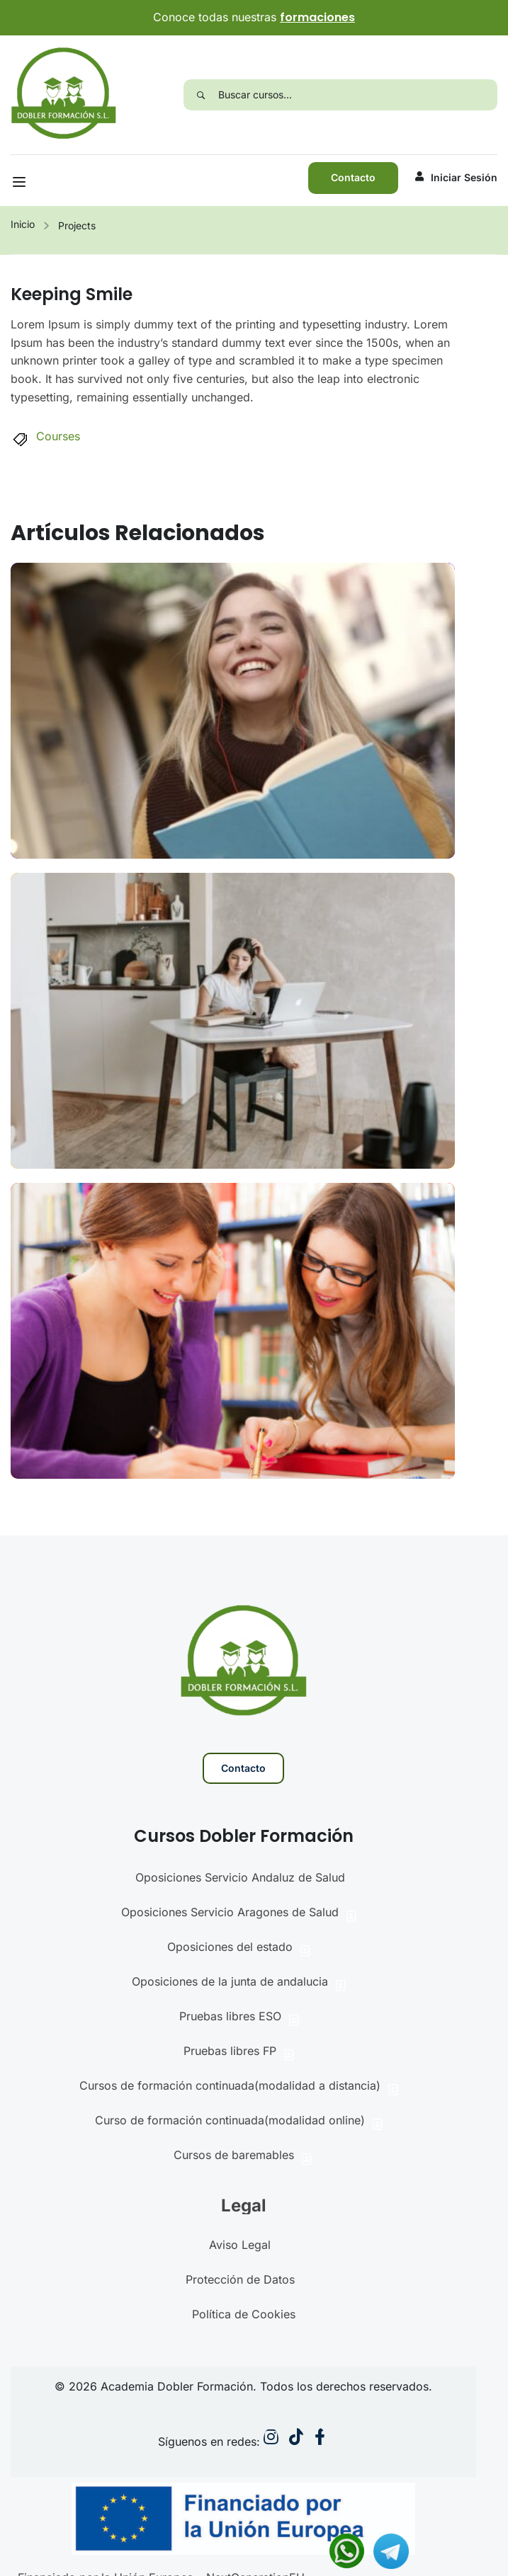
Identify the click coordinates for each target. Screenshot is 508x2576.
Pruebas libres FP (240, 2052)
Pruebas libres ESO (240, 2018)
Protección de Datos (240, 2279)
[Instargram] (271, 2439)
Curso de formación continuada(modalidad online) (240, 2122)
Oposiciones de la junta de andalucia (240, 1983)
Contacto (353, 177)
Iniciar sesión (456, 177)
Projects (77, 225)
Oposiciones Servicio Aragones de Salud (240, 1914)
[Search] (201, 94)
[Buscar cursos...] (357, 94)
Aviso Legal (240, 2245)
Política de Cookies (243, 2314)
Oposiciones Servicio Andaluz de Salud (240, 1877)
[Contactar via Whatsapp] (346, 2550)
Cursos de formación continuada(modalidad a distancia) (239, 2087)
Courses (58, 436)
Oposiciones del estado (239, 1948)
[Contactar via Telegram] (391, 2550)
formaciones (317, 17)
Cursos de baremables (244, 2156)
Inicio (23, 224)
